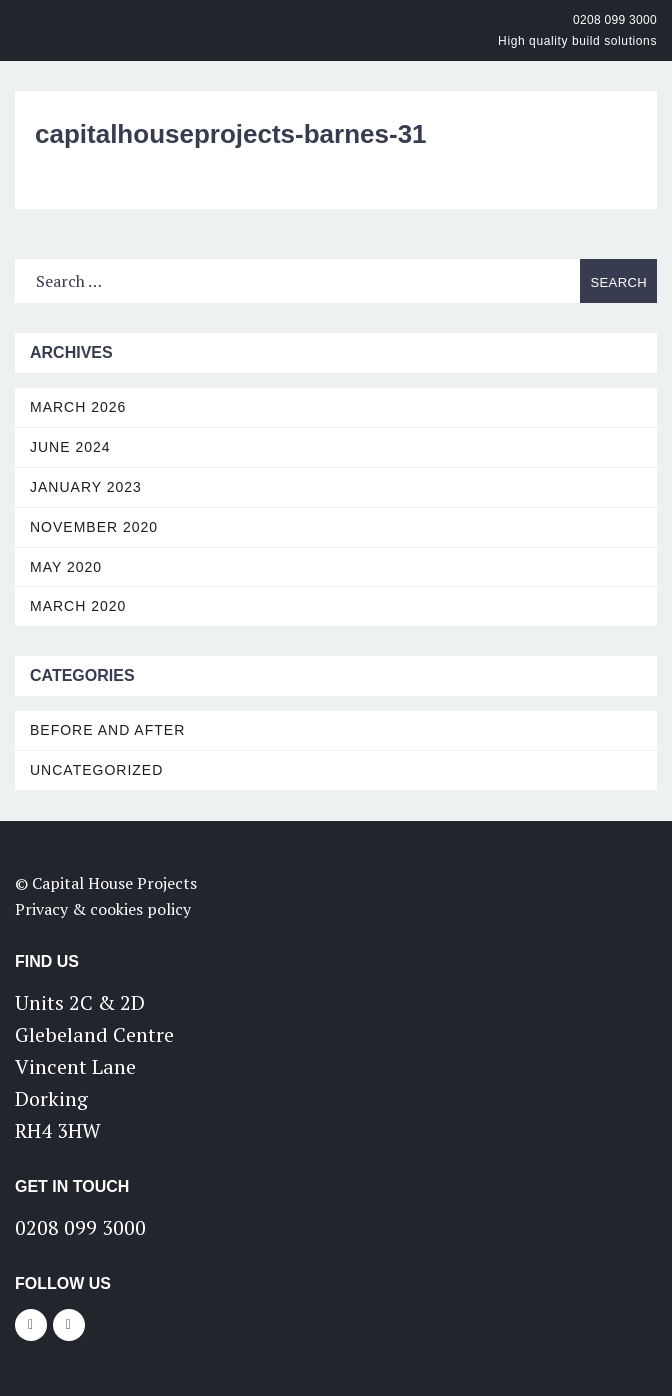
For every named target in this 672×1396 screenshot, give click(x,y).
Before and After (107, 730)
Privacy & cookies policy (103, 909)
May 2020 (66, 567)
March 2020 (78, 606)
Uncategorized (96, 770)
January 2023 (86, 487)
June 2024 (70, 447)
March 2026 (78, 407)
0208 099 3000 (615, 20)
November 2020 (94, 527)
